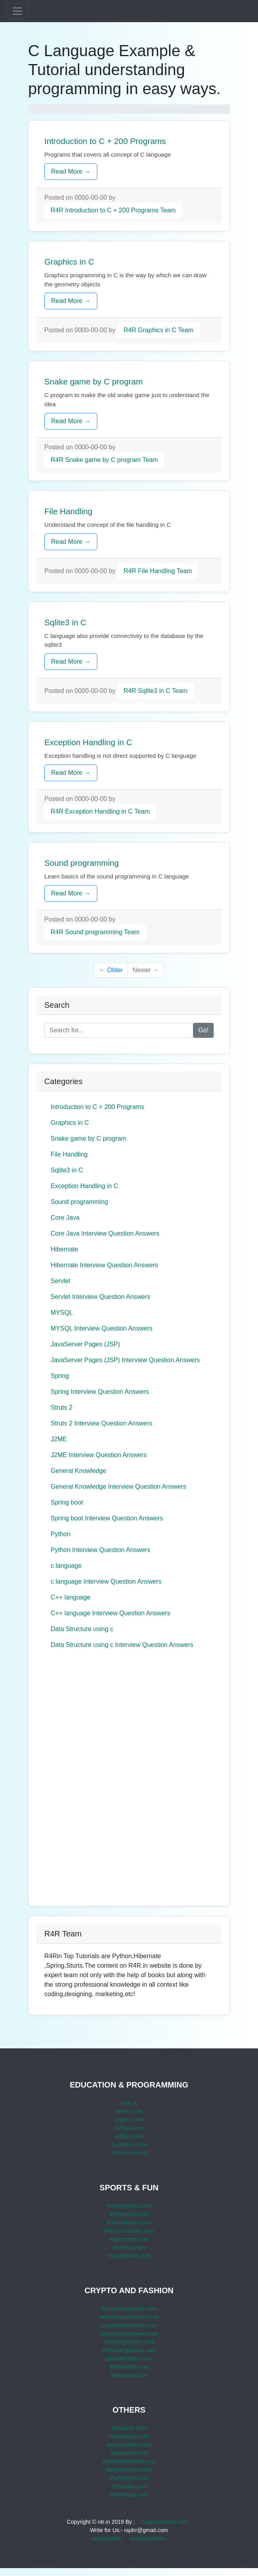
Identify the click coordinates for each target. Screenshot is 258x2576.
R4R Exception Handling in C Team (100, 811)
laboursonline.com (129, 2445)
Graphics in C (70, 1122)
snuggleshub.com (129, 2255)
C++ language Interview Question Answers (110, 1613)
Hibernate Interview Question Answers (104, 1265)
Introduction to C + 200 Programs (97, 1106)
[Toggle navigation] (17, 11)
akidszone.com (128, 2453)
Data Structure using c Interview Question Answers (122, 1644)
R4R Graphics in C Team (158, 330)
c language (66, 1565)
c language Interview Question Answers (106, 1581)
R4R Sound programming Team (95, 932)
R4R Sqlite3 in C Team (155, 690)
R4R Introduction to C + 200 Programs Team (113, 210)
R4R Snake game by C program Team (104, 459)
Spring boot (67, 1502)
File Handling (69, 1154)
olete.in (129, 2103)
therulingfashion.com (128, 2342)
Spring (60, 1375)
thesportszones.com (129, 2231)
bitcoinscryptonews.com (129, 2333)
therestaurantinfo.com (129, 2461)
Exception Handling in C (84, 1186)
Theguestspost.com (164, 2522)
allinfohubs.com (129, 2494)
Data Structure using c (82, 1629)
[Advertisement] (95, 1779)
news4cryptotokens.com (129, 2317)
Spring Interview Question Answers (100, 1391)
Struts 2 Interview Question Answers (101, 1423)
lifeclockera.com (129, 2478)
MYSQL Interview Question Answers (101, 1328)
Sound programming (79, 1201)
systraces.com (128, 2144)
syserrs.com (129, 2119)
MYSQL (62, 1312)
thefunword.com (129, 2214)
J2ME (59, 1439)
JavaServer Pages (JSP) (85, 1344)
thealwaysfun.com (129, 2206)
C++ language (71, 1597)
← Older (111, 970)
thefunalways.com (129, 2222)
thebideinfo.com (129, 2367)
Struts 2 (61, 1407)
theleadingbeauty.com (129, 2350)
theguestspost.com (129, 2469)
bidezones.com (129, 2375)
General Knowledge (78, 1470)
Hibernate (64, 1249)
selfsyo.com (129, 2136)
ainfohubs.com (129, 2486)
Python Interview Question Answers (100, 1549)
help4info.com (129, 2428)
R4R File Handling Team (157, 571)
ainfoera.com (129, 2247)
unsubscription (147, 2538)
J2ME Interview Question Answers (99, 1455)
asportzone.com (129, 2239)
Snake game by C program (88, 1138)
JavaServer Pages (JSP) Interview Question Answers (125, 1360)
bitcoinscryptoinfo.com (129, 2308)
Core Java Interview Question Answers (105, 1233)
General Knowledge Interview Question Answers (118, 1486)
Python (60, 1534)
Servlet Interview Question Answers (100, 1296)
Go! (203, 1030)
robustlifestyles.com (129, 2358)
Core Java (65, 1217)
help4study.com (129, 2436)
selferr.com (129, 2111)
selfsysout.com (129, 2153)
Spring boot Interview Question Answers (107, 1518)
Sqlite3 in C (67, 1170)
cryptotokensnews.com (129, 2325)
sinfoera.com (129, 2128)
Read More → (71, 171)
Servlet (60, 1281)
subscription (107, 2538)
